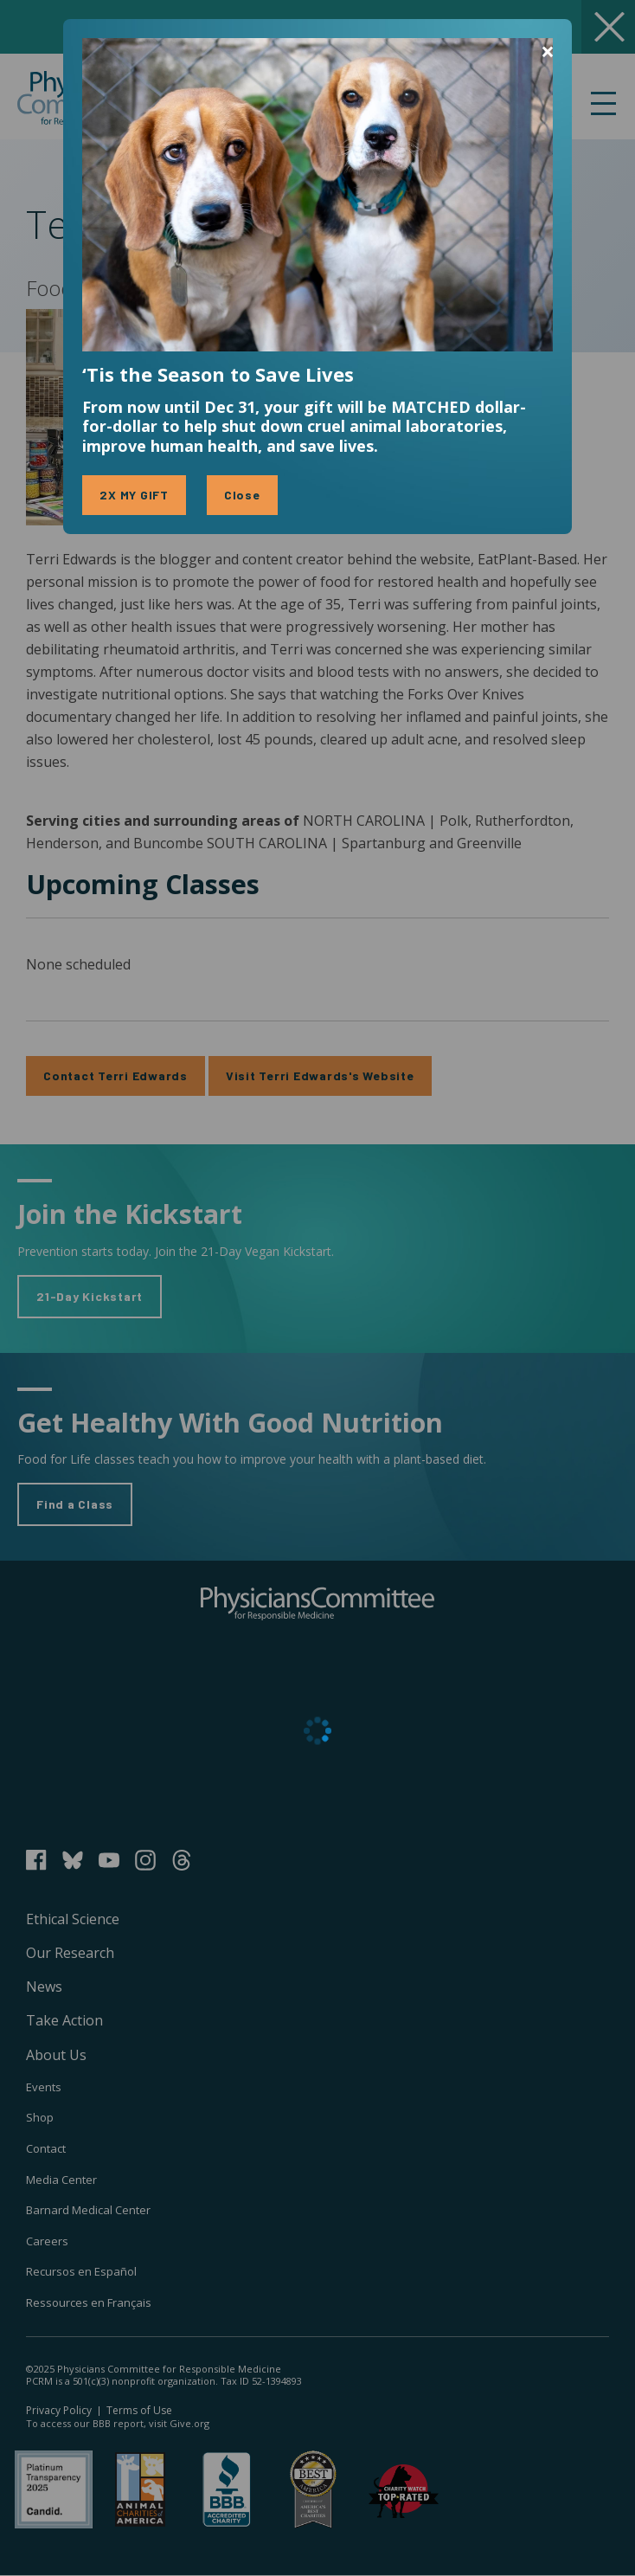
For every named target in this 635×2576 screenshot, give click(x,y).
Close (242, 494)
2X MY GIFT (134, 494)
